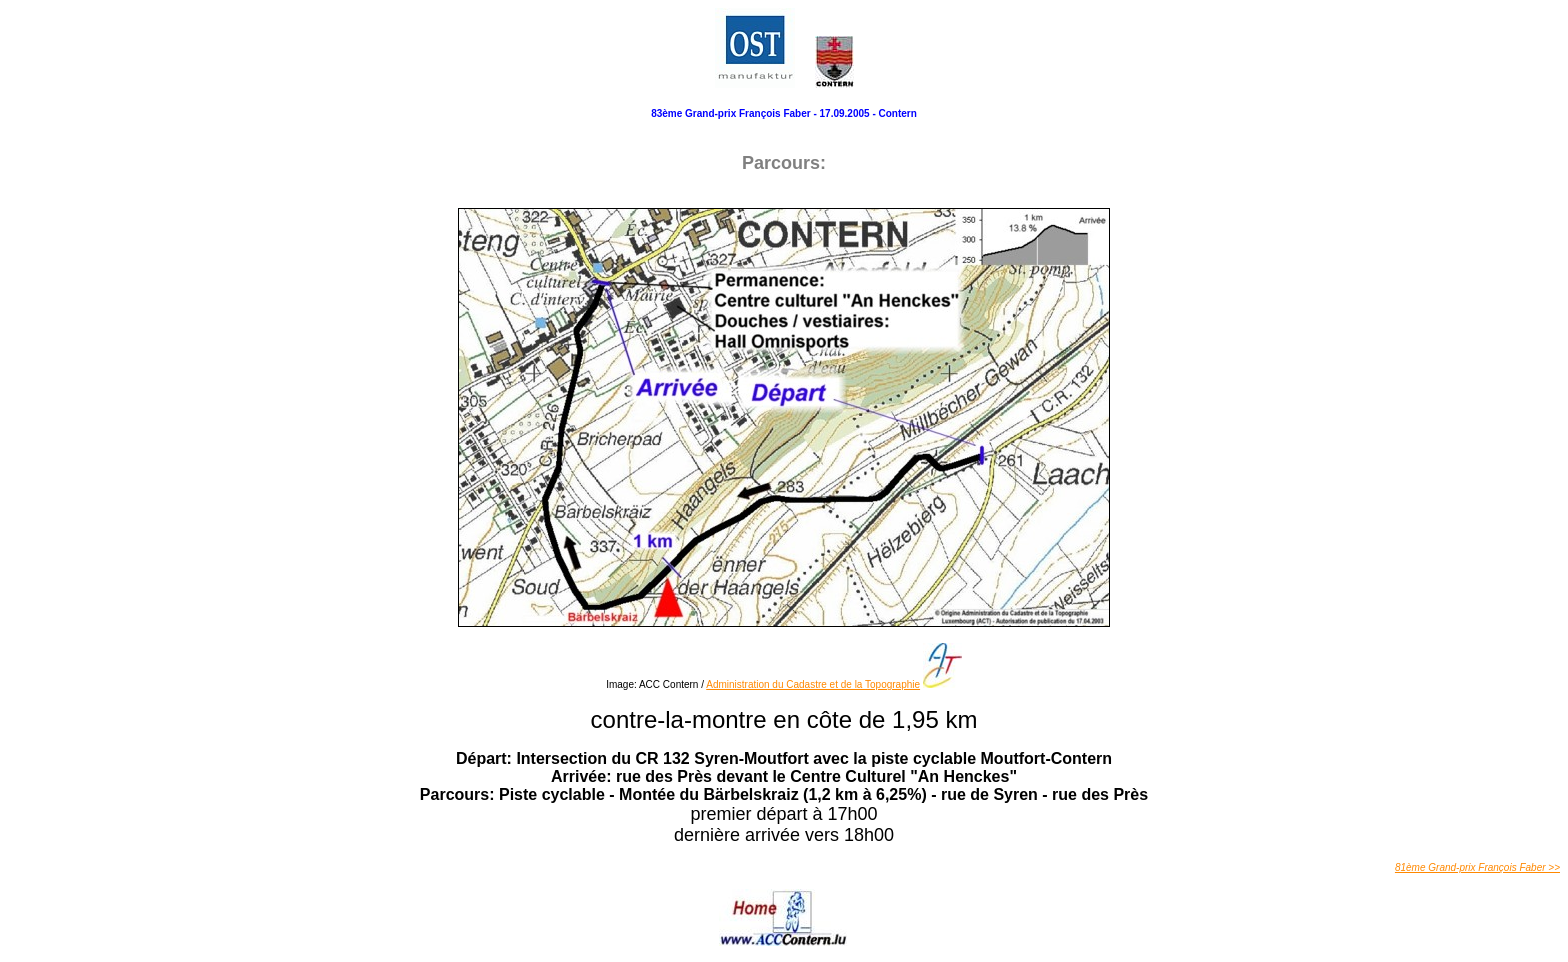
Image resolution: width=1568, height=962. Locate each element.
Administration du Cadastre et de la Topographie (813, 684)
